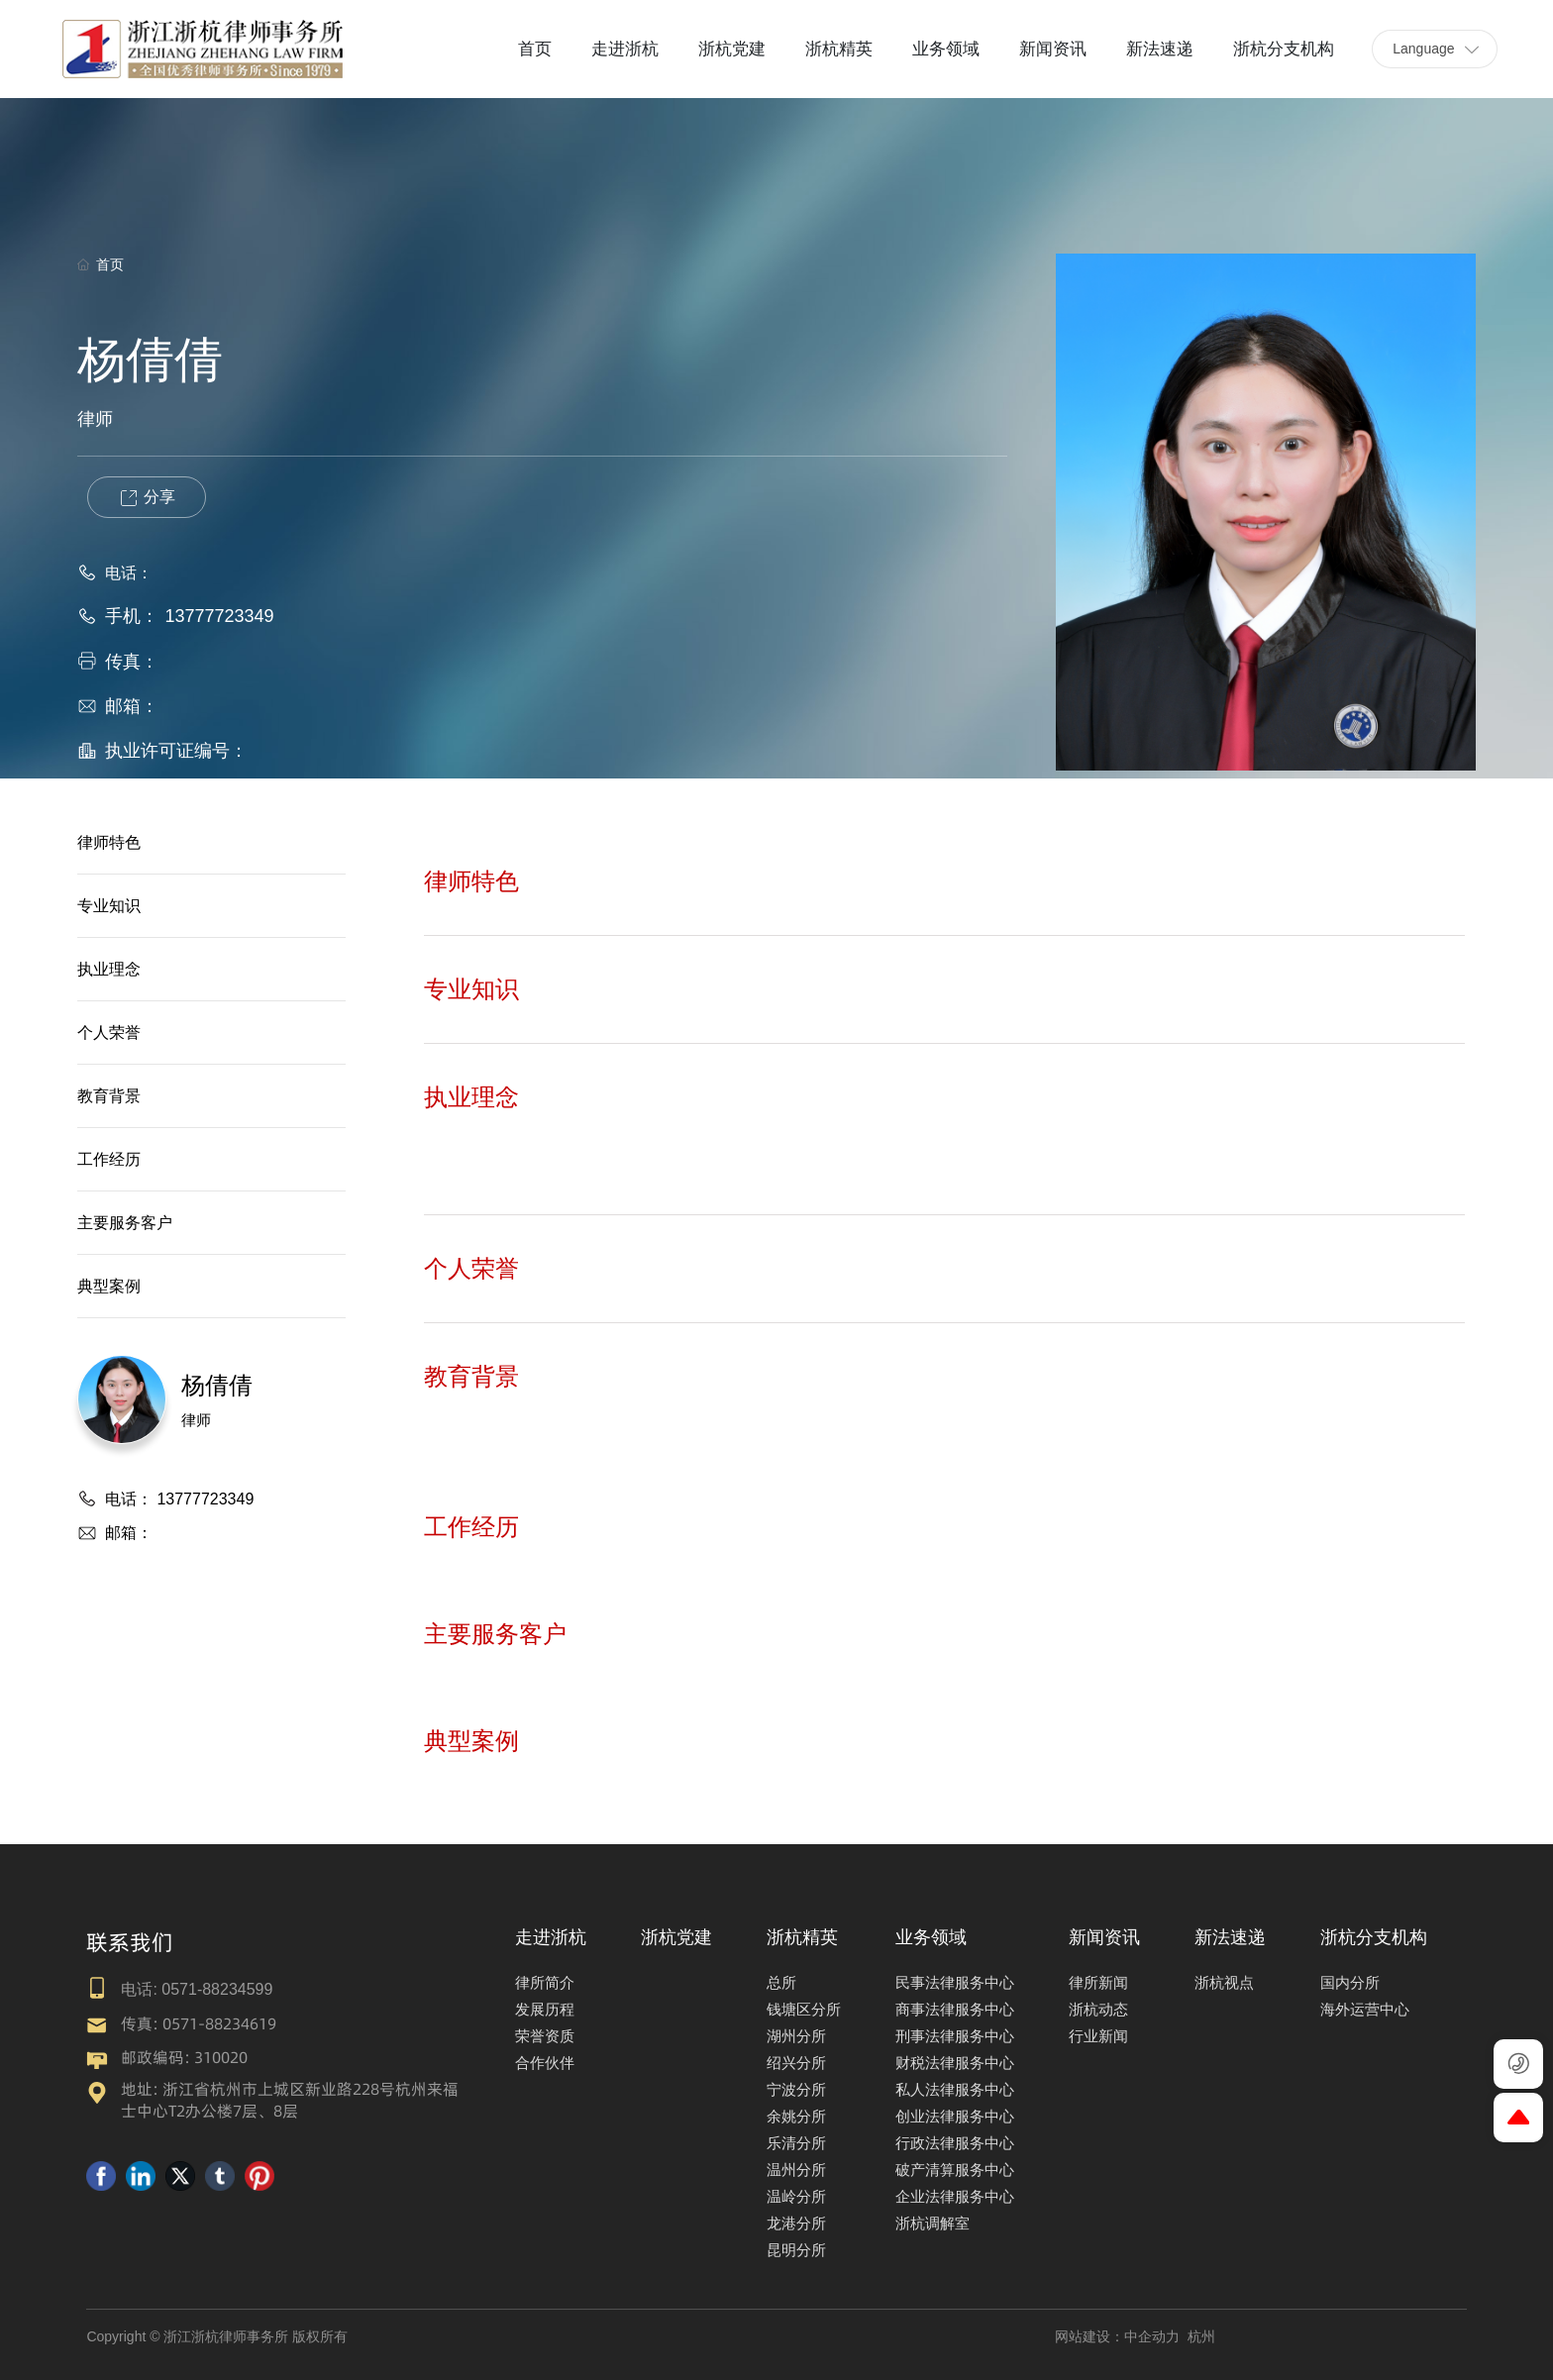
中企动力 (1152, 2336)
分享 (147, 498)
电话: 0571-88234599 (196, 1989)
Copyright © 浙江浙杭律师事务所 (189, 2336)
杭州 (1201, 2336)
